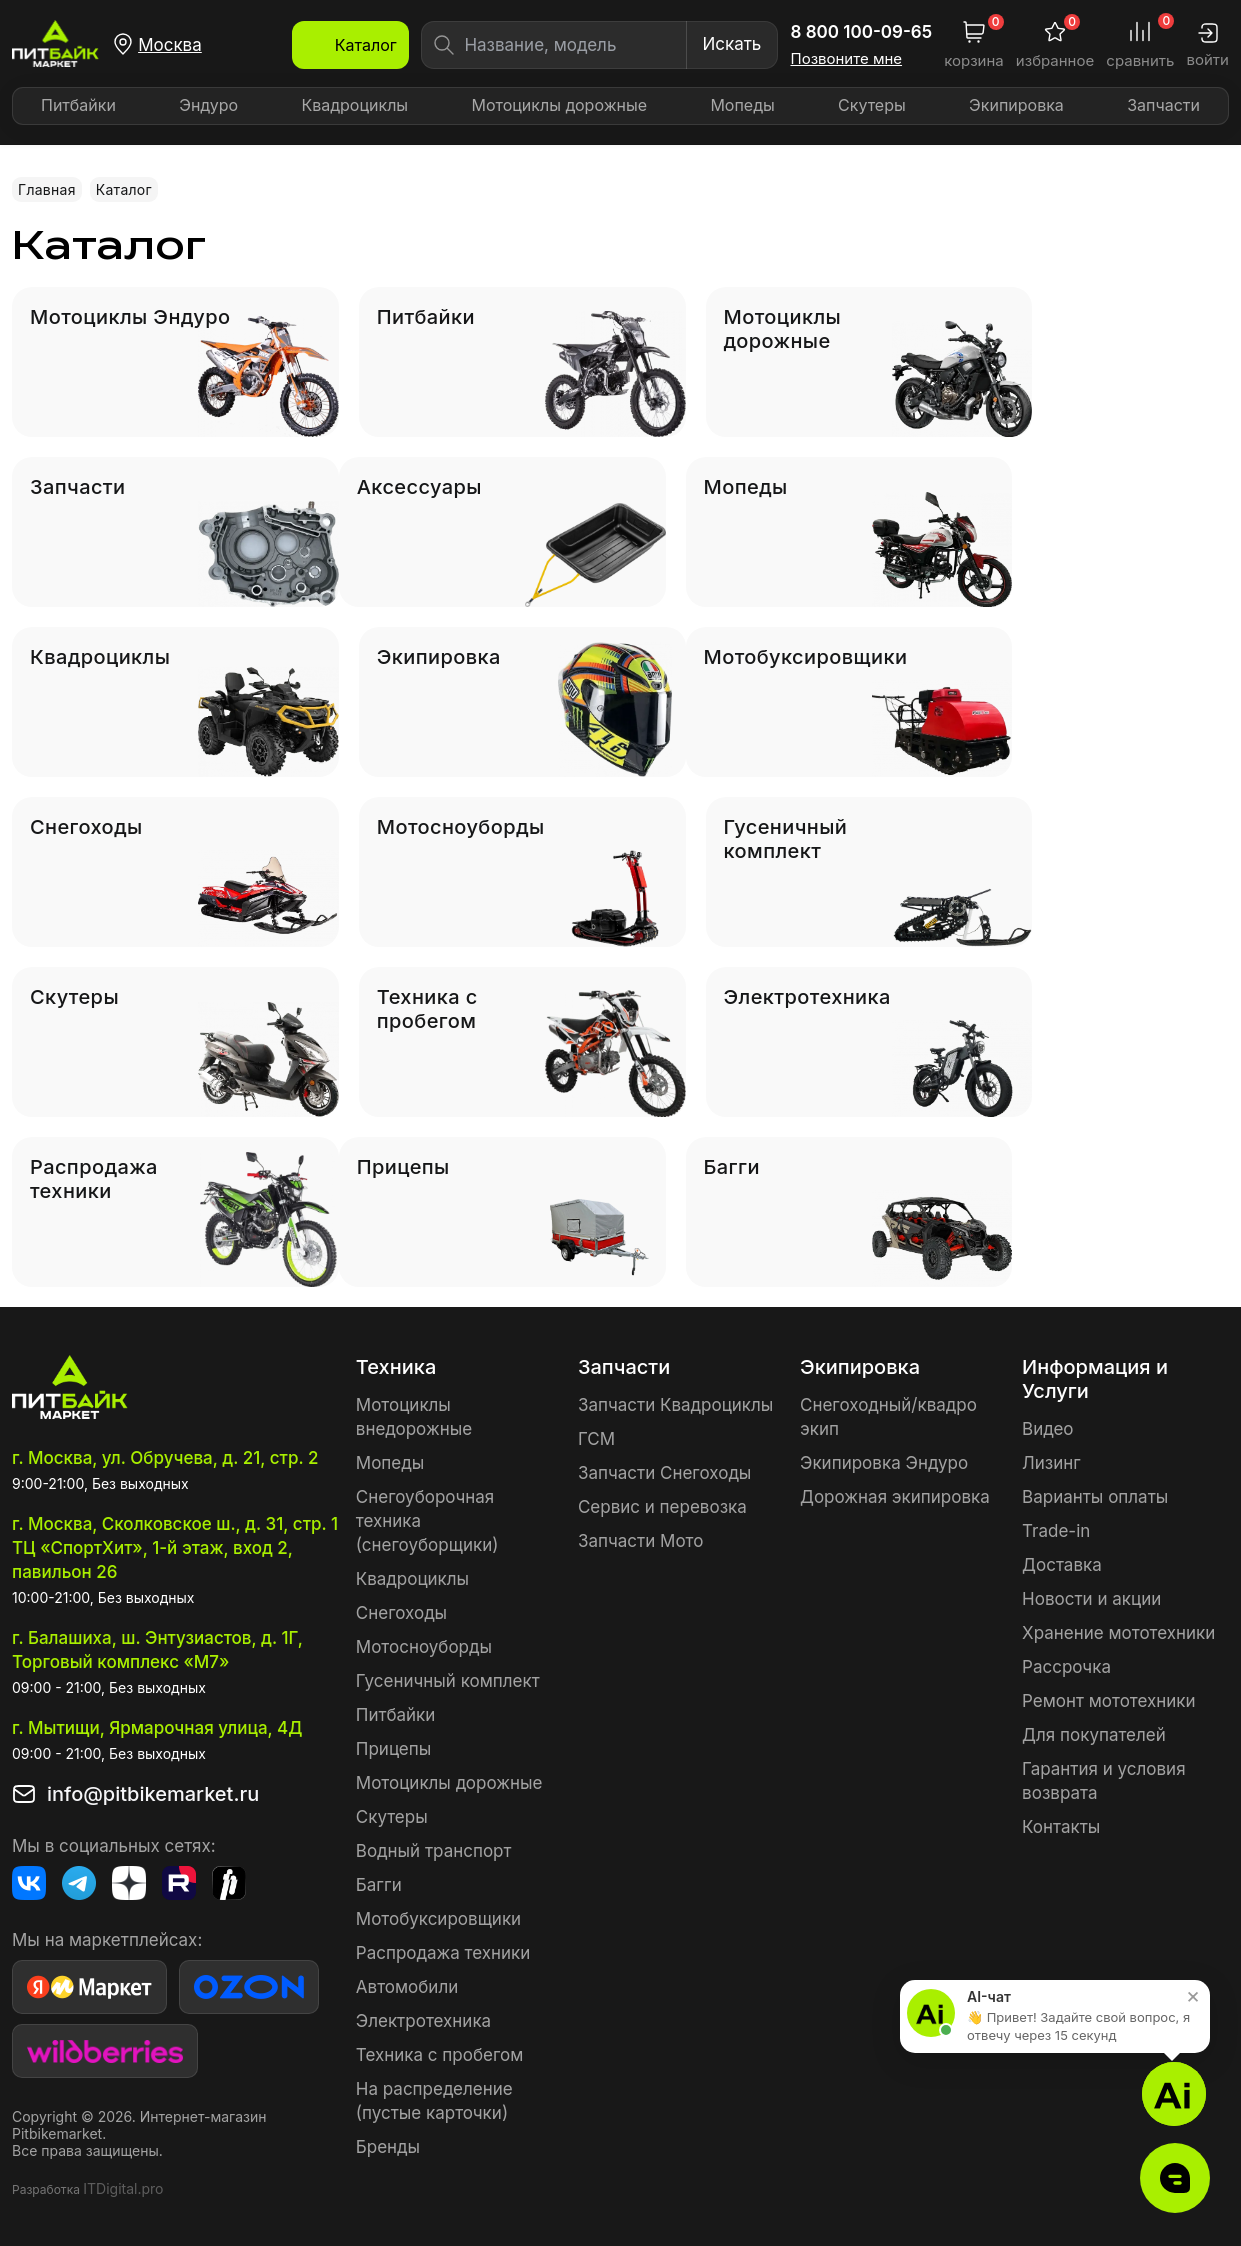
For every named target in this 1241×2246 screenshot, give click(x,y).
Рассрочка (1066, 1667)
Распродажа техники (443, 1953)
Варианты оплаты (1095, 1497)
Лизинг (1051, 1463)
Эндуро (208, 105)
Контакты (1061, 1827)
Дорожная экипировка (895, 1497)
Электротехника (423, 2021)
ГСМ (596, 1439)
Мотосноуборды (424, 1647)
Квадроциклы (354, 105)
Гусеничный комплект (448, 1681)
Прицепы (393, 1749)
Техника (396, 1367)
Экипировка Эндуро (884, 1463)
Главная (47, 189)
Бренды (388, 2147)
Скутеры (872, 105)
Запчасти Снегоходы (664, 1473)
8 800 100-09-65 (862, 32)
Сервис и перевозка (662, 1507)
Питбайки (78, 105)
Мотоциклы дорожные (559, 105)
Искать (731, 44)
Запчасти (1163, 105)
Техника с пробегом (440, 2055)
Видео (1047, 1429)
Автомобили (407, 1987)
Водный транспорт (434, 1851)
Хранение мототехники (1118, 1633)
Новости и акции (1091, 1599)
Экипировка (1016, 105)
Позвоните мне (847, 59)
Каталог (124, 189)
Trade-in (1056, 1531)
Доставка (1062, 1565)
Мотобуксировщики (438, 1919)
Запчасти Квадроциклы (675, 1405)
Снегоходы (401, 1613)
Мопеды (742, 105)
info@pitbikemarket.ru (153, 1794)
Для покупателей (1094, 1735)
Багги (379, 1885)
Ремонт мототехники (1109, 1701)
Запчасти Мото (641, 1541)
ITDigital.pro (123, 2188)
